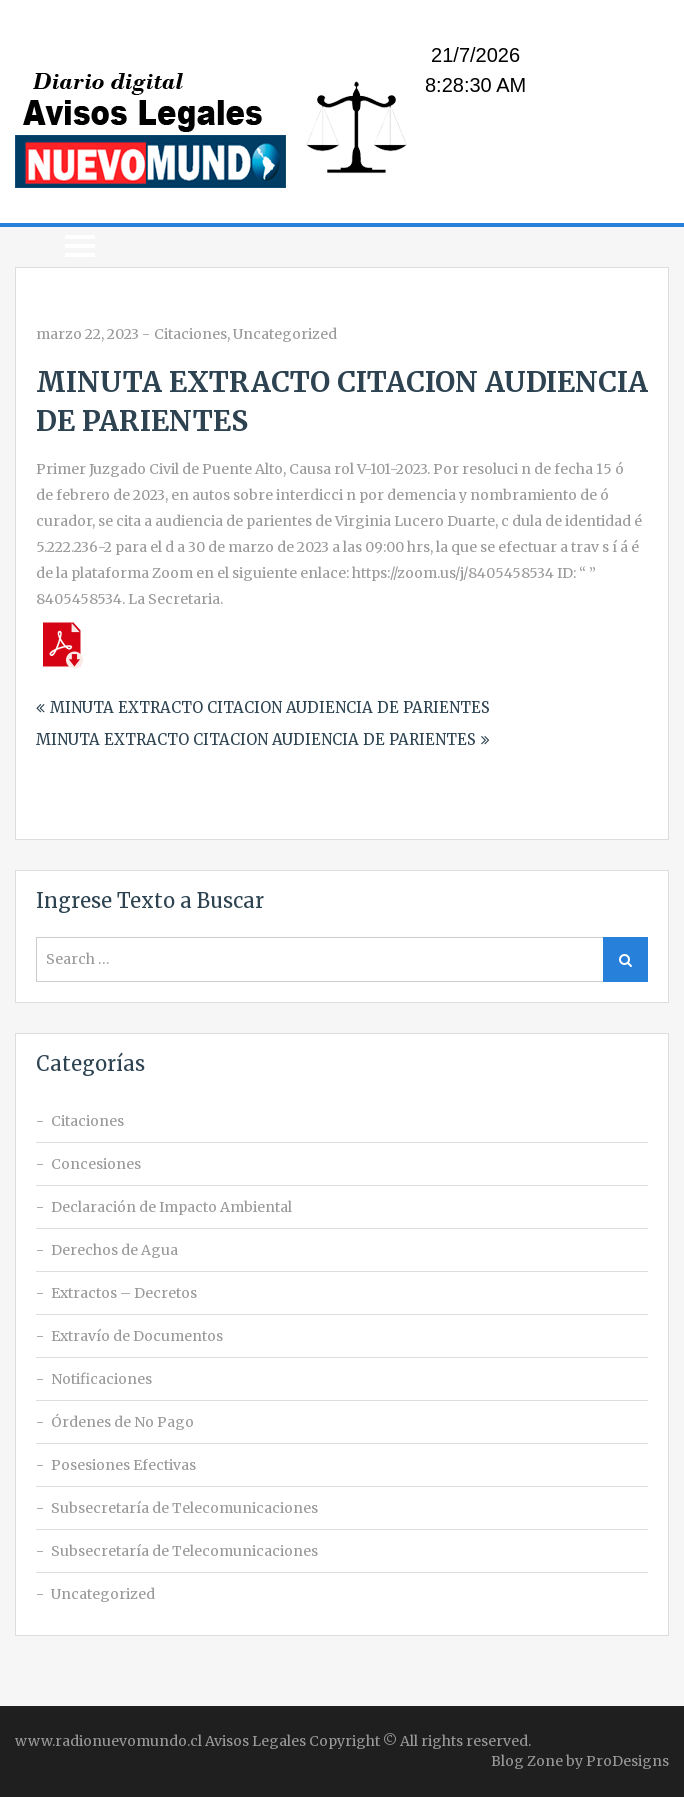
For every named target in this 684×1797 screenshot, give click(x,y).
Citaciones (190, 334)
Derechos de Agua (114, 1250)
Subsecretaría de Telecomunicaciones (184, 1508)
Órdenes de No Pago (122, 1422)
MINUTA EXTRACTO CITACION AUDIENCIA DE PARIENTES (270, 707)
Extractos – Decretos (124, 1293)
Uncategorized (285, 334)
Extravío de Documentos (137, 1336)
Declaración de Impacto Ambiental (171, 1207)
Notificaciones (101, 1379)
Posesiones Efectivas (123, 1465)
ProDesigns (627, 1761)
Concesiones (96, 1164)
